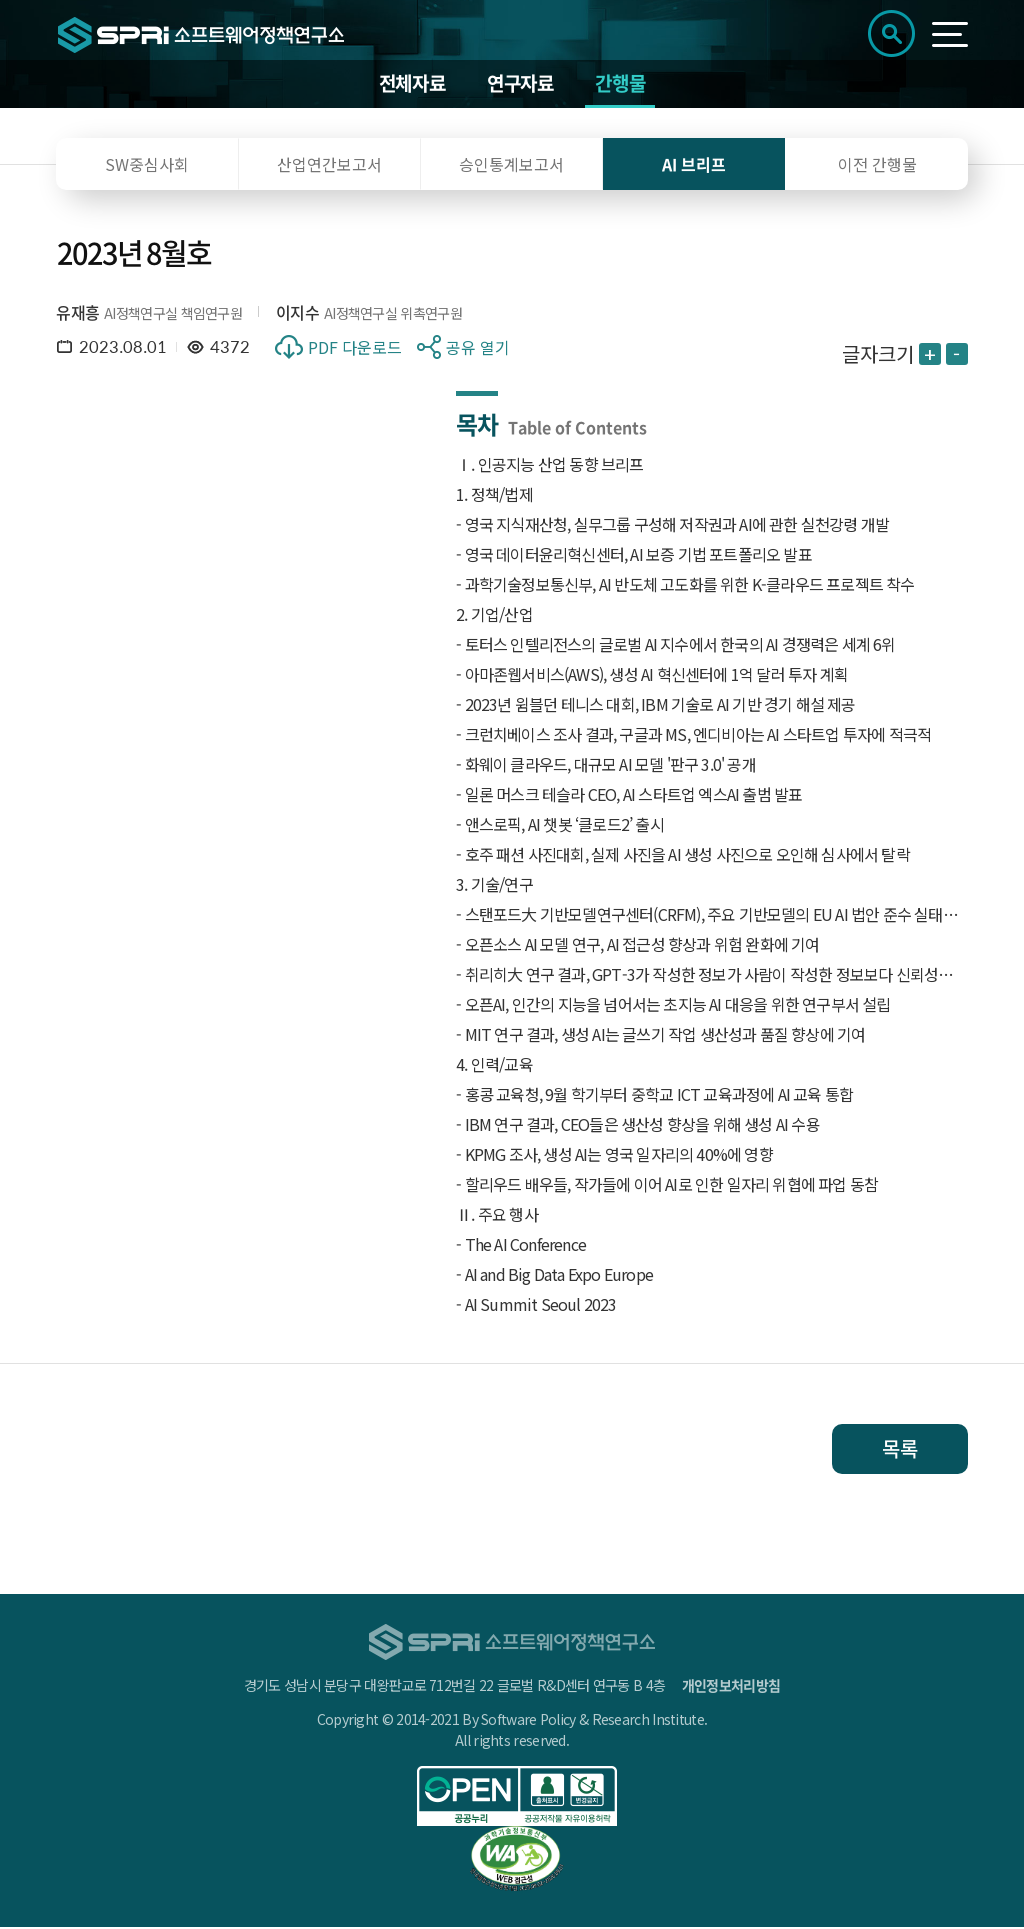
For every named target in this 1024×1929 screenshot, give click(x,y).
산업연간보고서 (329, 166)
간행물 (620, 84)
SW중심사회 (147, 166)
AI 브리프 (694, 166)
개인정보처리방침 (731, 1687)
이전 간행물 (877, 166)
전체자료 (412, 84)
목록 (900, 1450)
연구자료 (520, 84)
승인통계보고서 (511, 166)
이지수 (297, 314)
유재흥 (77, 314)
